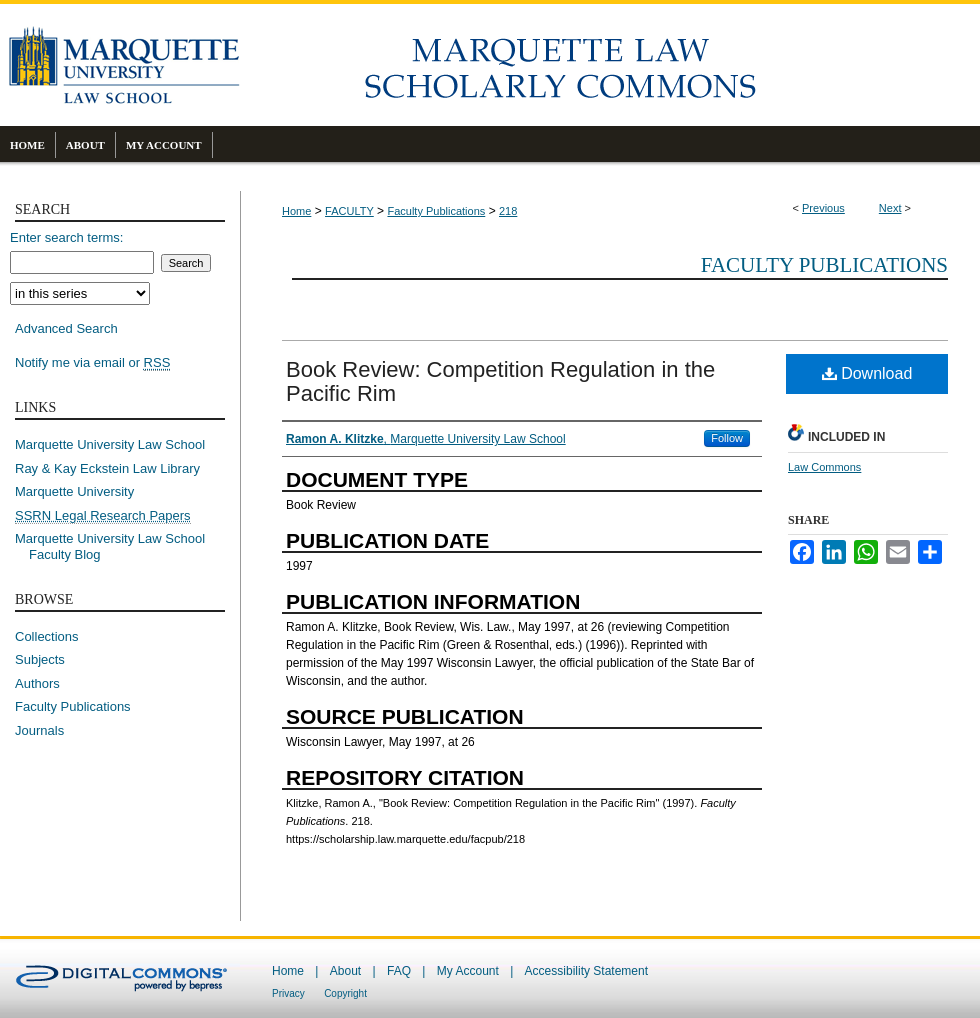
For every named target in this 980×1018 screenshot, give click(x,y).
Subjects (40, 659)
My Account (468, 971)
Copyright (345, 993)
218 (508, 211)
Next (890, 208)
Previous (823, 208)
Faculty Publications (436, 211)
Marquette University (74, 491)
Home (296, 211)
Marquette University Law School (110, 444)
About (345, 971)
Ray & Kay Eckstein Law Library (107, 468)
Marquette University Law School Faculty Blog (117, 546)
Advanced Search (66, 328)
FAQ (399, 971)
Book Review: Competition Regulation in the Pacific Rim (500, 381)
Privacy (288, 993)
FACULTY (349, 211)
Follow (727, 438)
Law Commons (824, 467)
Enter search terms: (66, 237)
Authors (37, 683)
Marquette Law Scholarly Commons (610, 65)
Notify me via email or (92, 363)
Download (867, 373)
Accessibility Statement (586, 971)
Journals (39, 730)
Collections (47, 636)
